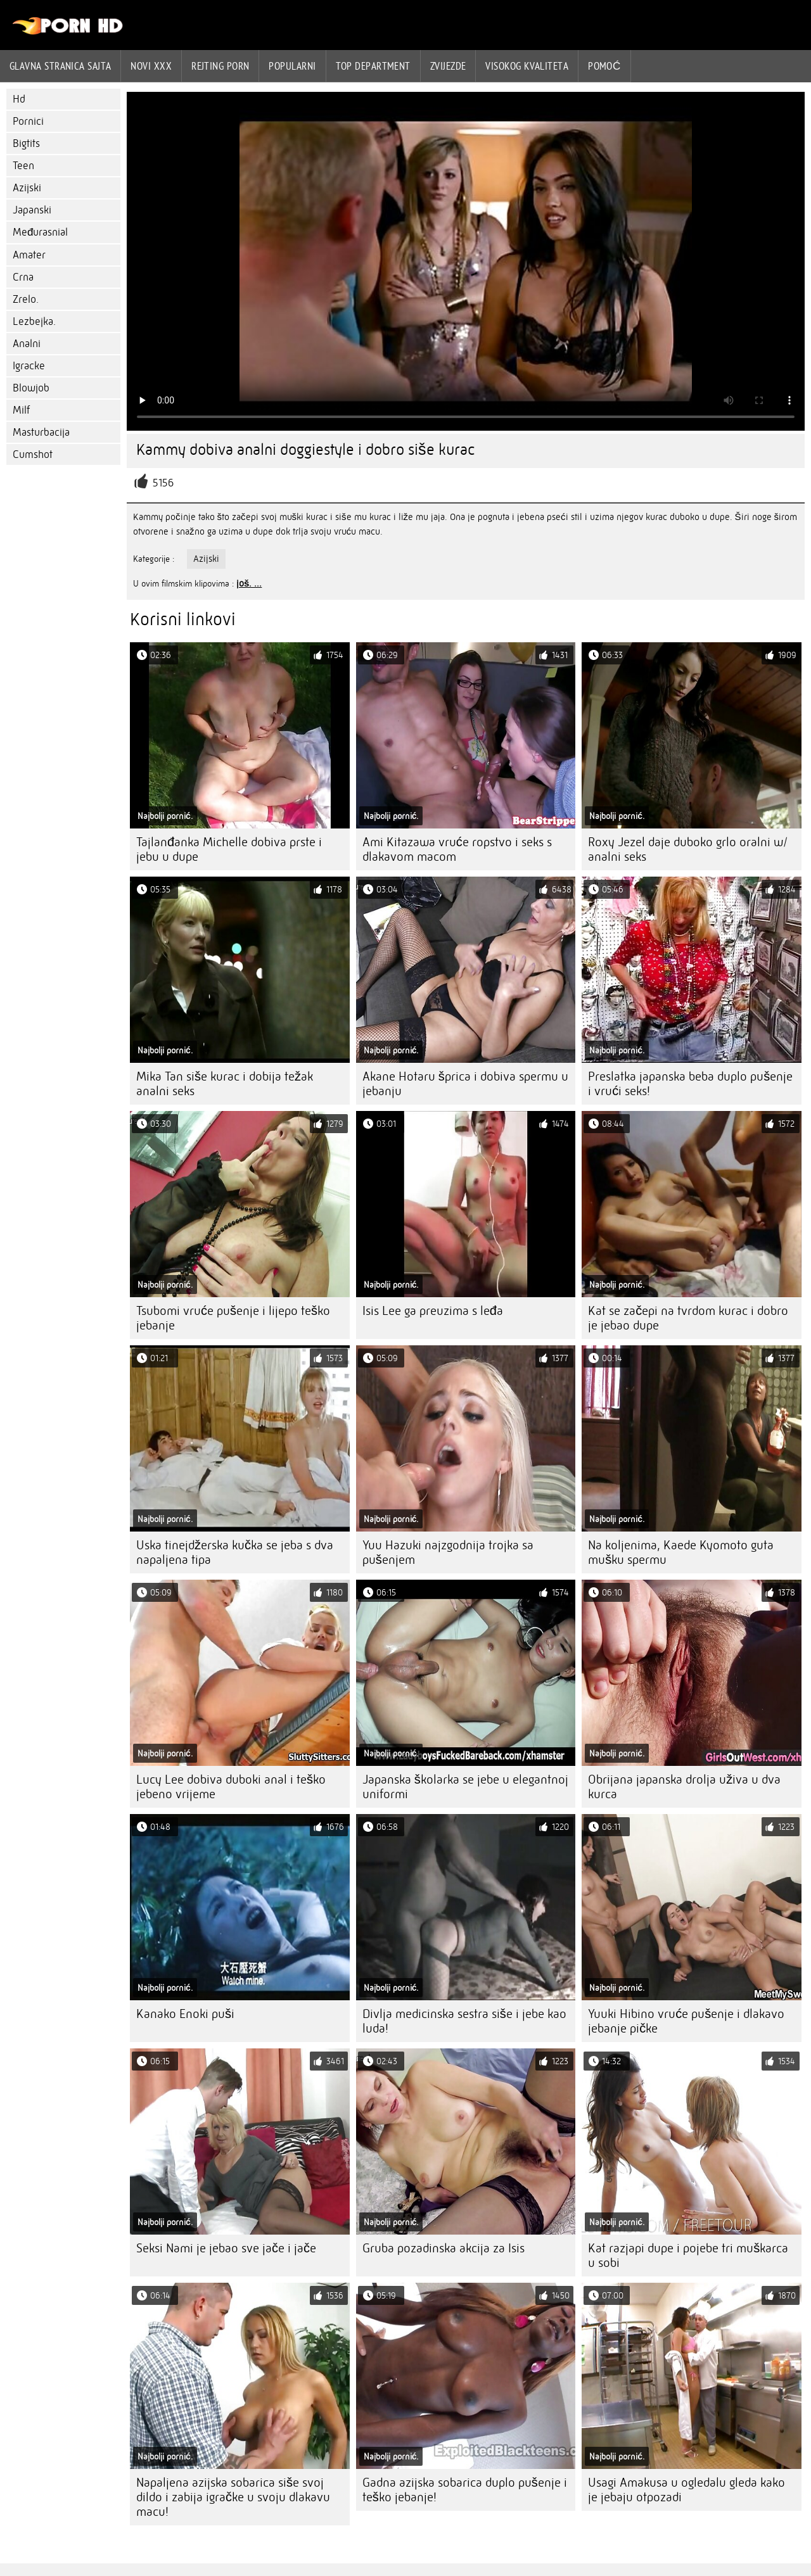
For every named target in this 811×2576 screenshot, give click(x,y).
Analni (27, 344)
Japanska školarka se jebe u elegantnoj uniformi (465, 1786)
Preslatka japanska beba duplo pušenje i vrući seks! (690, 1083)
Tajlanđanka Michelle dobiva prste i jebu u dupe (229, 849)
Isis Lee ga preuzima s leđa (432, 1311)
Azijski (27, 188)
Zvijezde (448, 66)
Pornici (28, 121)
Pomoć (604, 66)
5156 (163, 483)
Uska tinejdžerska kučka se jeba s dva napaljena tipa (234, 1552)
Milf (21, 410)
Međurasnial (40, 232)
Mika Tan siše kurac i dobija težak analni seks (224, 1083)
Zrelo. (26, 299)
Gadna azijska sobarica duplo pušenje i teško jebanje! (464, 2489)
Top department (373, 66)
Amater (29, 255)
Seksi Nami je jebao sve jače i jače (226, 2248)
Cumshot (33, 454)
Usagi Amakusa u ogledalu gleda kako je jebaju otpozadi (686, 2489)
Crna (23, 277)
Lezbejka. (34, 321)
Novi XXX (151, 66)
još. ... (249, 583)
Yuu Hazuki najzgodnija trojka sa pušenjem (447, 1552)
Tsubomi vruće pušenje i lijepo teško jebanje (233, 1318)
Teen (23, 166)
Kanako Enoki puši (185, 2014)
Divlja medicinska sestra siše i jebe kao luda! (464, 2021)
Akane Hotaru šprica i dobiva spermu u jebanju (465, 1083)
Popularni (292, 66)
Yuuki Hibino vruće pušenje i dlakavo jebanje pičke (686, 2021)
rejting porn (220, 66)
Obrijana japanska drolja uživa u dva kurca (684, 1786)
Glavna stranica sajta (60, 66)
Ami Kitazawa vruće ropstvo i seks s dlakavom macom (457, 849)
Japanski (32, 210)
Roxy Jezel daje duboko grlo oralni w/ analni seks (688, 849)
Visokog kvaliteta (526, 66)
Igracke (29, 366)
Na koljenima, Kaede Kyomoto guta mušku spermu (681, 1552)
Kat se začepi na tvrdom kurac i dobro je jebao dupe (688, 1318)
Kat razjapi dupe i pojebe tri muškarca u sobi (688, 2255)
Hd (19, 99)
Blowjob (31, 388)
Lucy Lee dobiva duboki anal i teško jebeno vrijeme (231, 1786)
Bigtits (26, 143)
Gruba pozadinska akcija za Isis (443, 2248)
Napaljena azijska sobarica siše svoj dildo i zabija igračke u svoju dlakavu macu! (233, 2497)
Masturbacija (41, 432)
